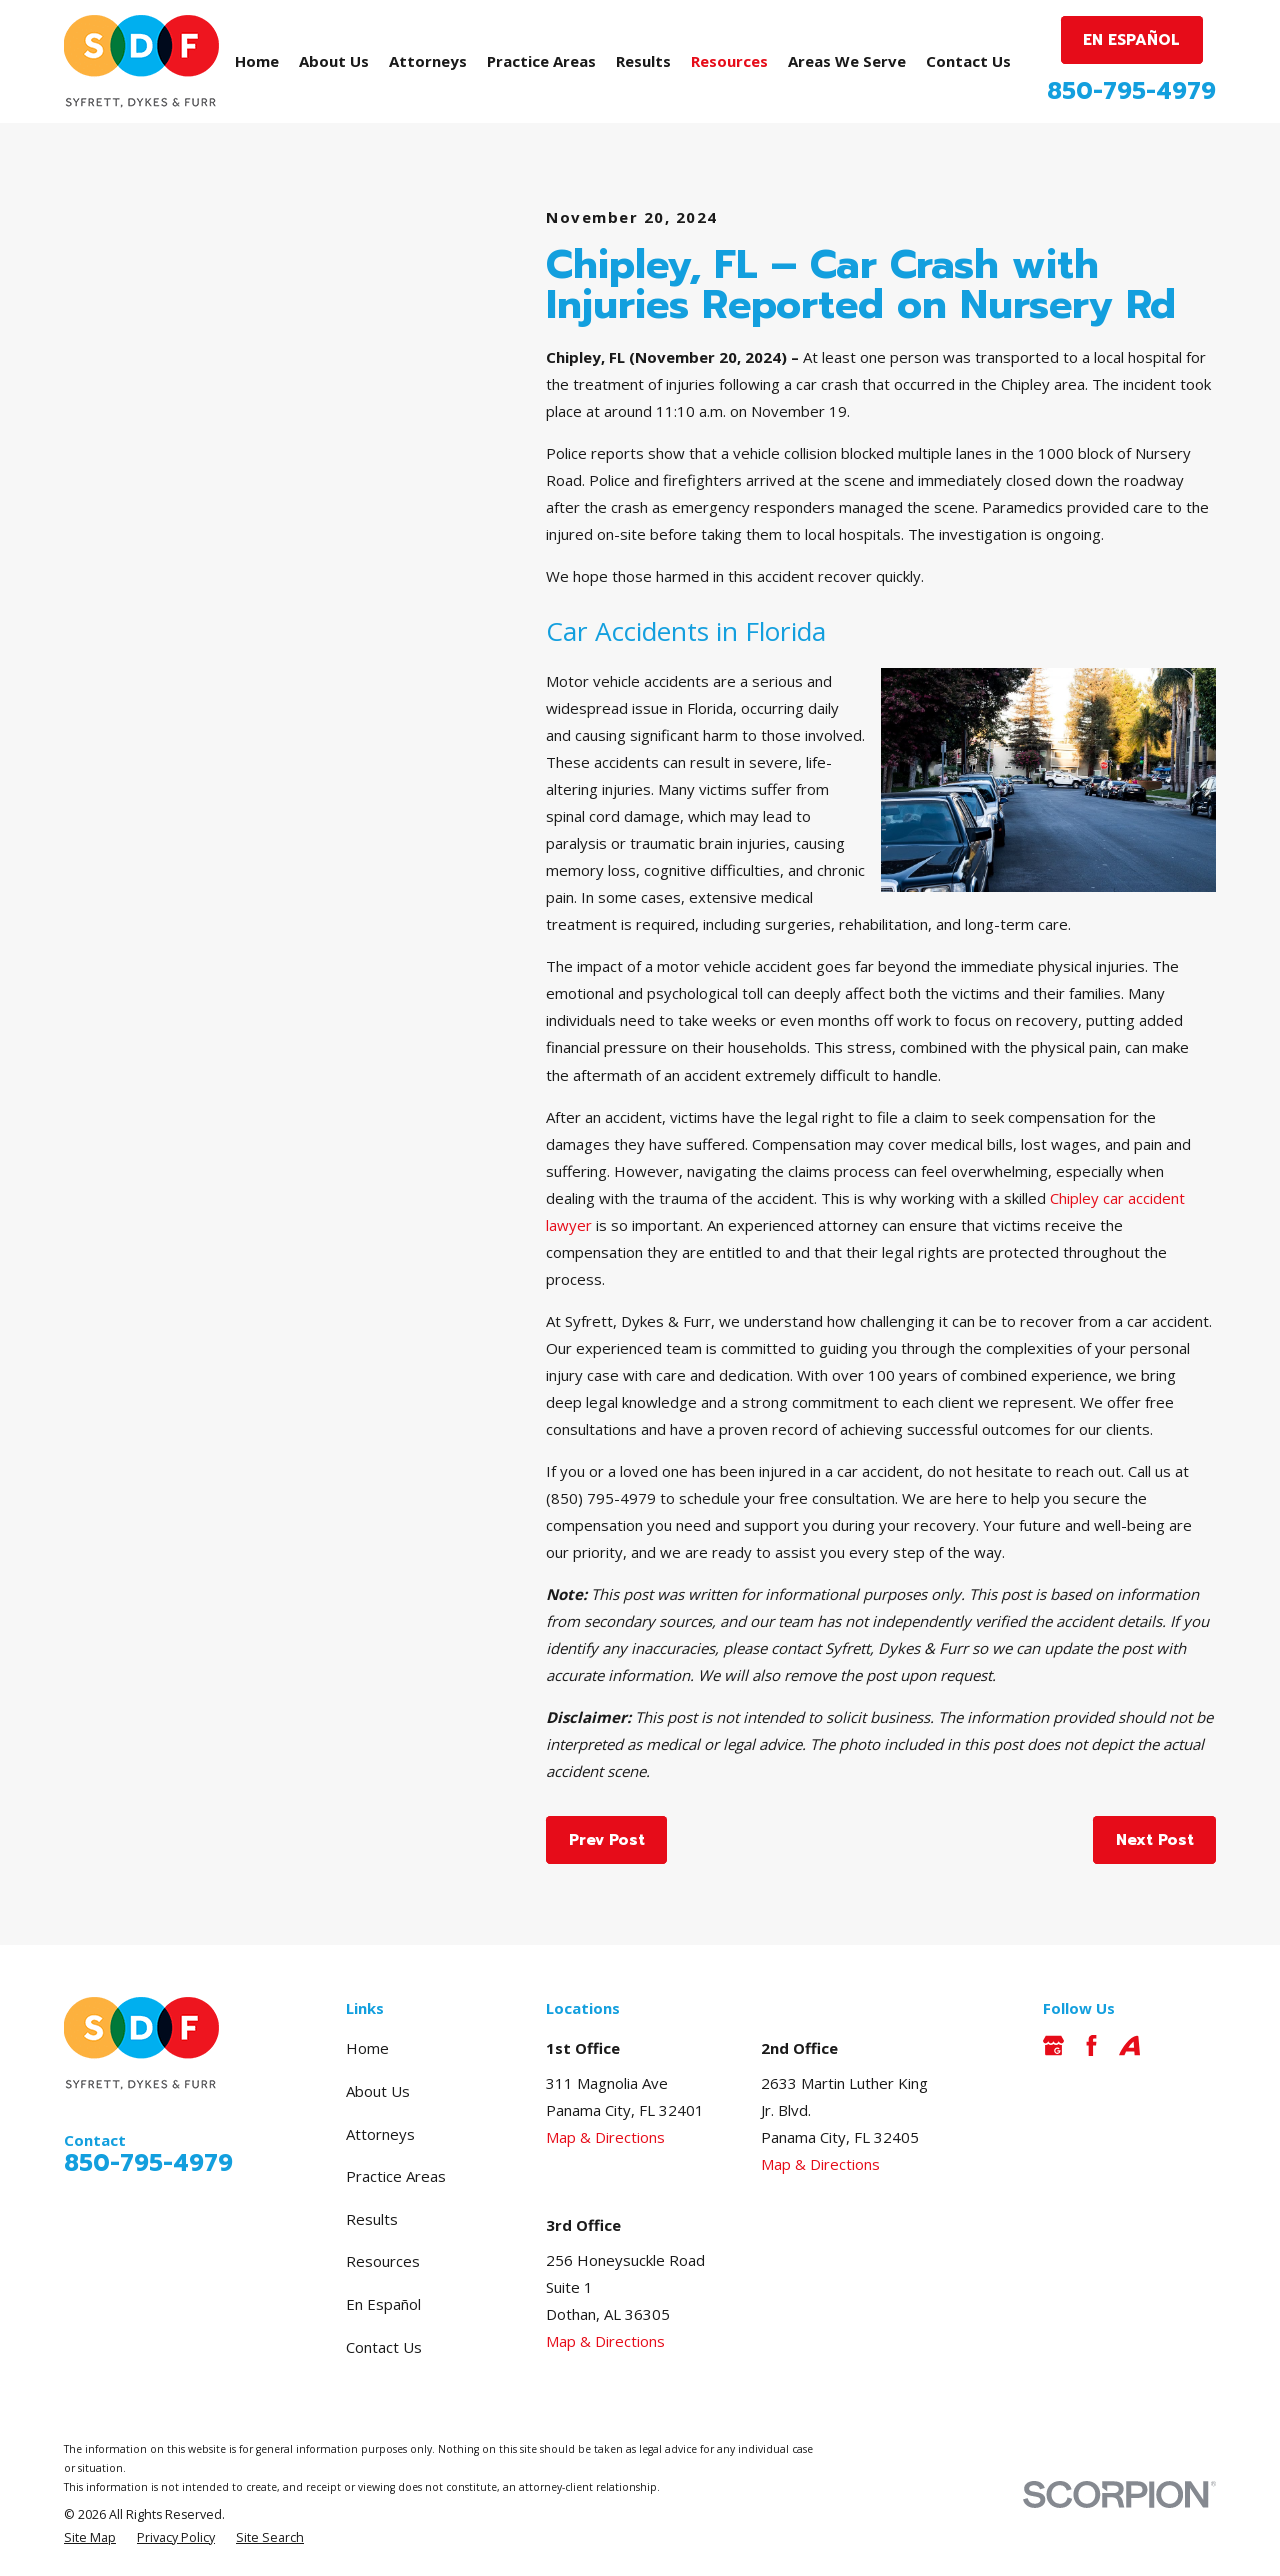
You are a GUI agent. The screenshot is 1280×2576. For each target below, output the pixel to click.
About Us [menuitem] (334, 61)
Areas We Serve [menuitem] (847, 61)
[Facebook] (1091, 2045)
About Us (378, 2091)
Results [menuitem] (643, 61)
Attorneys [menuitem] (428, 61)
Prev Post (607, 1840)
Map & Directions (605, 2137)
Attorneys (380, 2134)
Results (372, 2219)
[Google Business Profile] (1053, 2045)
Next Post (1155, 1840)
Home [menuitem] (257, 61)
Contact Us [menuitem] (968, 61)
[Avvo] (1129, 2045)
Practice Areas (396, 2176)
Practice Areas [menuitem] (541, 61)
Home (367, 2048)
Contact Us (384, 2347)
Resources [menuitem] (729, 61)
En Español (383, 2304)
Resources (383, 2261)
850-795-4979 (1131, 91)
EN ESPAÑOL (1131, 40)
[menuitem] (90, 2538)
